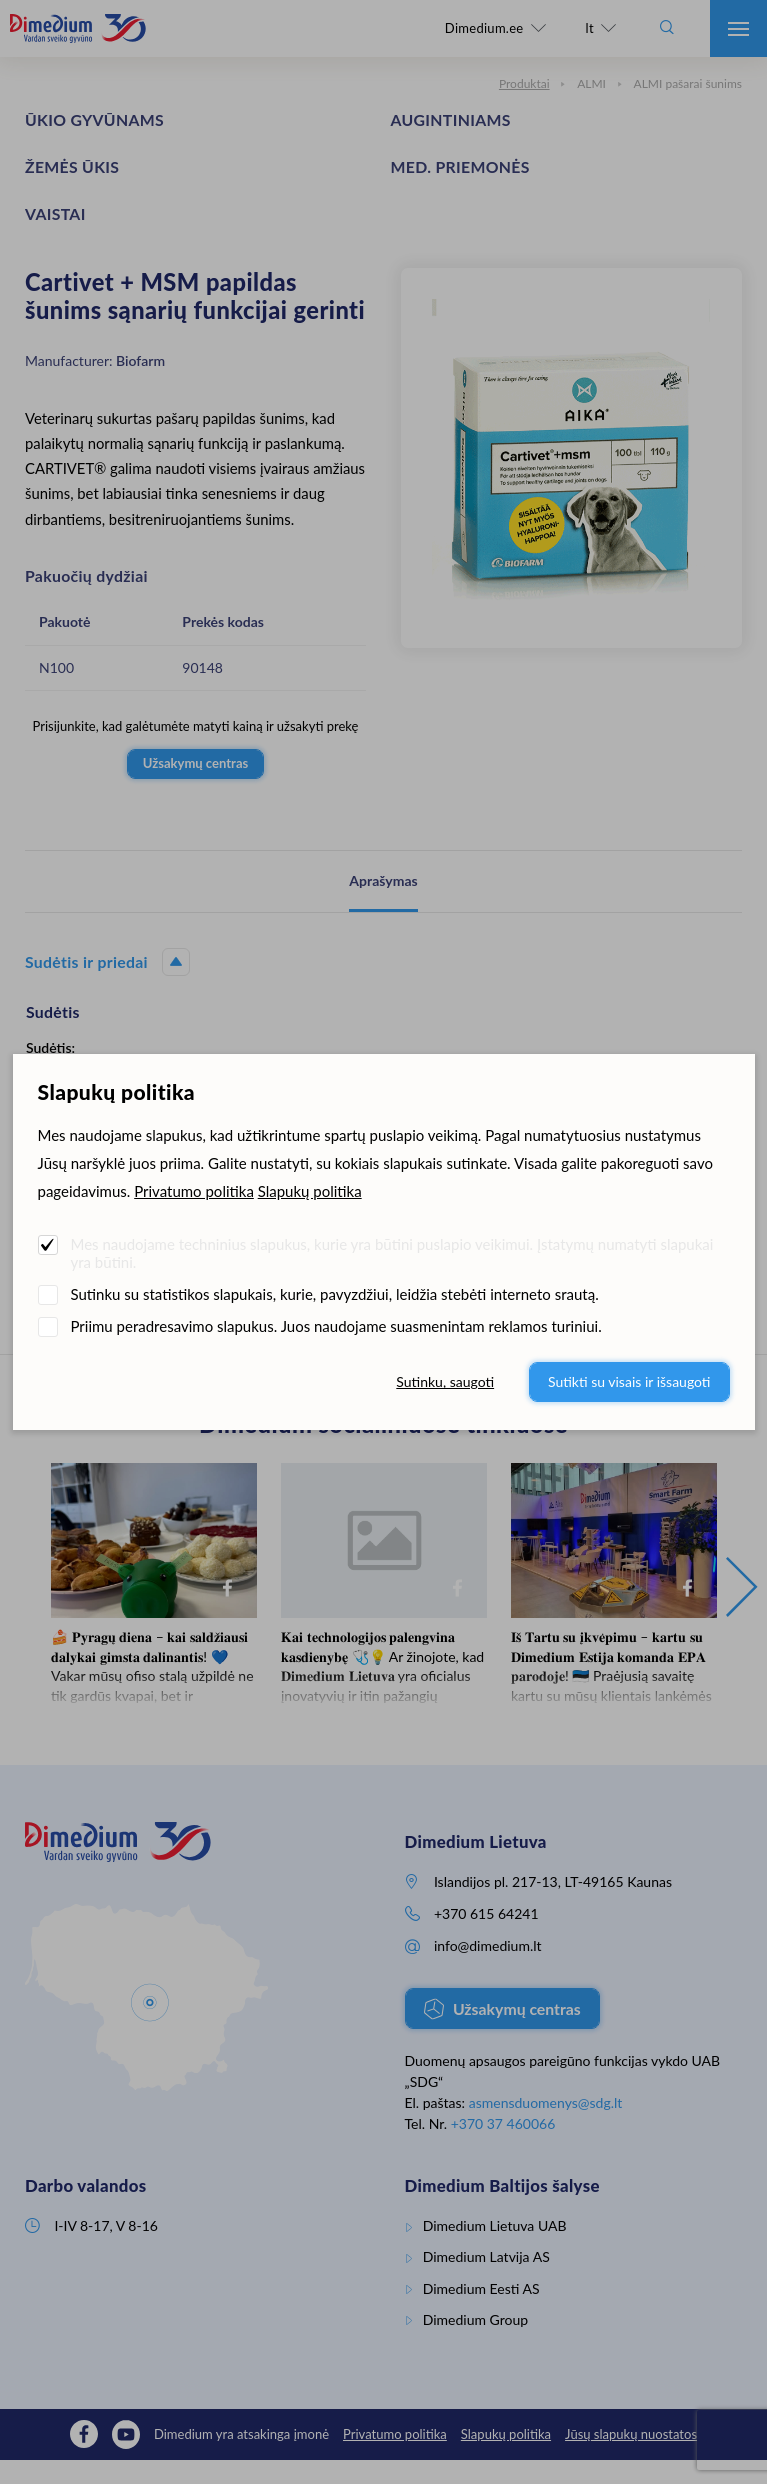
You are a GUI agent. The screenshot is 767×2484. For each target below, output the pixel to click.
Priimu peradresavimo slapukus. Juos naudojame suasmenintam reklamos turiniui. (336, 1326)
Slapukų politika (310, 1191)
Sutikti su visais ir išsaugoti (629, 1381)
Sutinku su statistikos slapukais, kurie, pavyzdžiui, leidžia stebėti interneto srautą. (335, 1294)
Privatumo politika (194, 1191)
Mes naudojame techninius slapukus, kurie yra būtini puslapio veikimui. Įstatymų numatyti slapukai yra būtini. (392, 1253)
